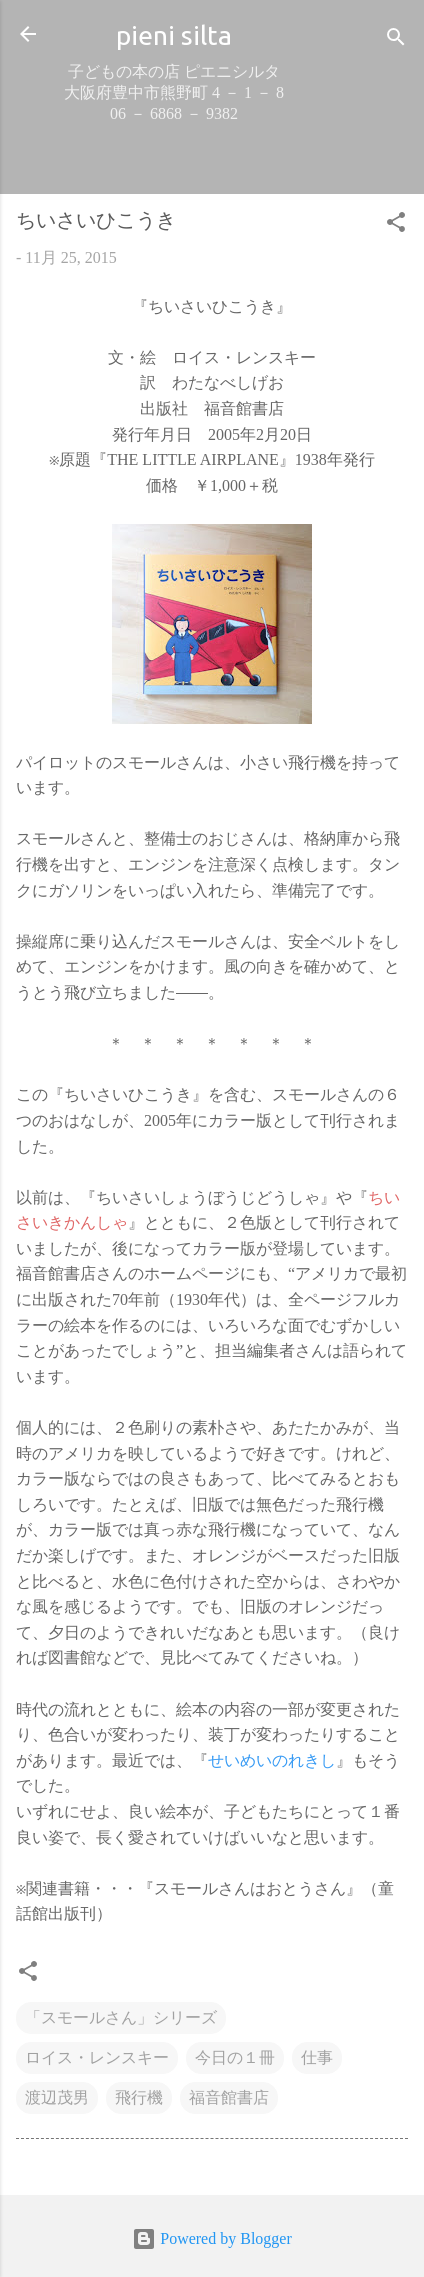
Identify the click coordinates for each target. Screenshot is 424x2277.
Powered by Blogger (212, 2238)
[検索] (396, 40)
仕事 (317, 2057)
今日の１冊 (235, 2057)
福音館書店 (229, 2097)
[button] (396, 225)
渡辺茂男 (57, 2097)
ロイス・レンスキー (97, 2057)
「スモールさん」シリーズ (121, 2017)
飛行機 (139, 2097)
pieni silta (174, 35)
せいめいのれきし (272, 1760)
